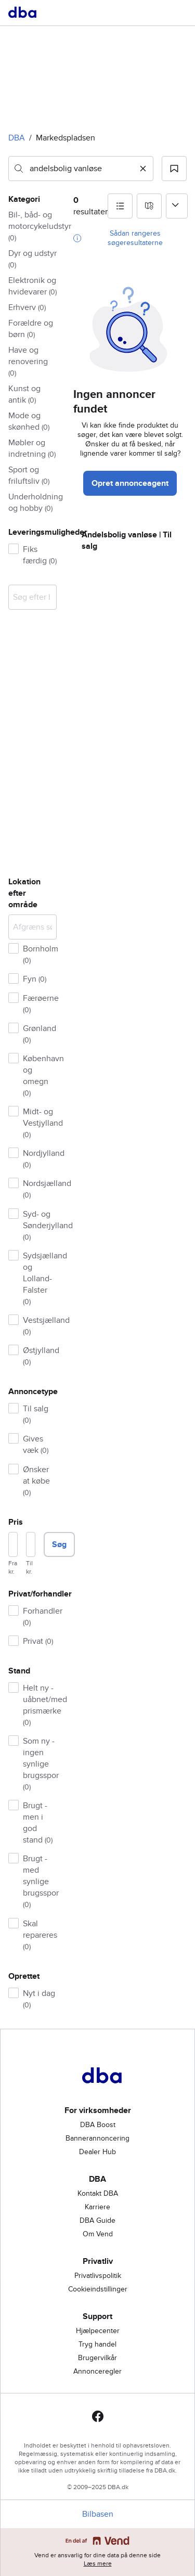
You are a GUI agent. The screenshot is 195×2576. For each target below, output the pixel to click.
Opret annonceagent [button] (130, 483)
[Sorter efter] (177, 206)
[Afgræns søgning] (32, 927)
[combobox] (80, 168)
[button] (174, 168)
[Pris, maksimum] (30, 1544)
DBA (16, 138)
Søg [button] (59, 1544)
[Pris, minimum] (13, 1544)
